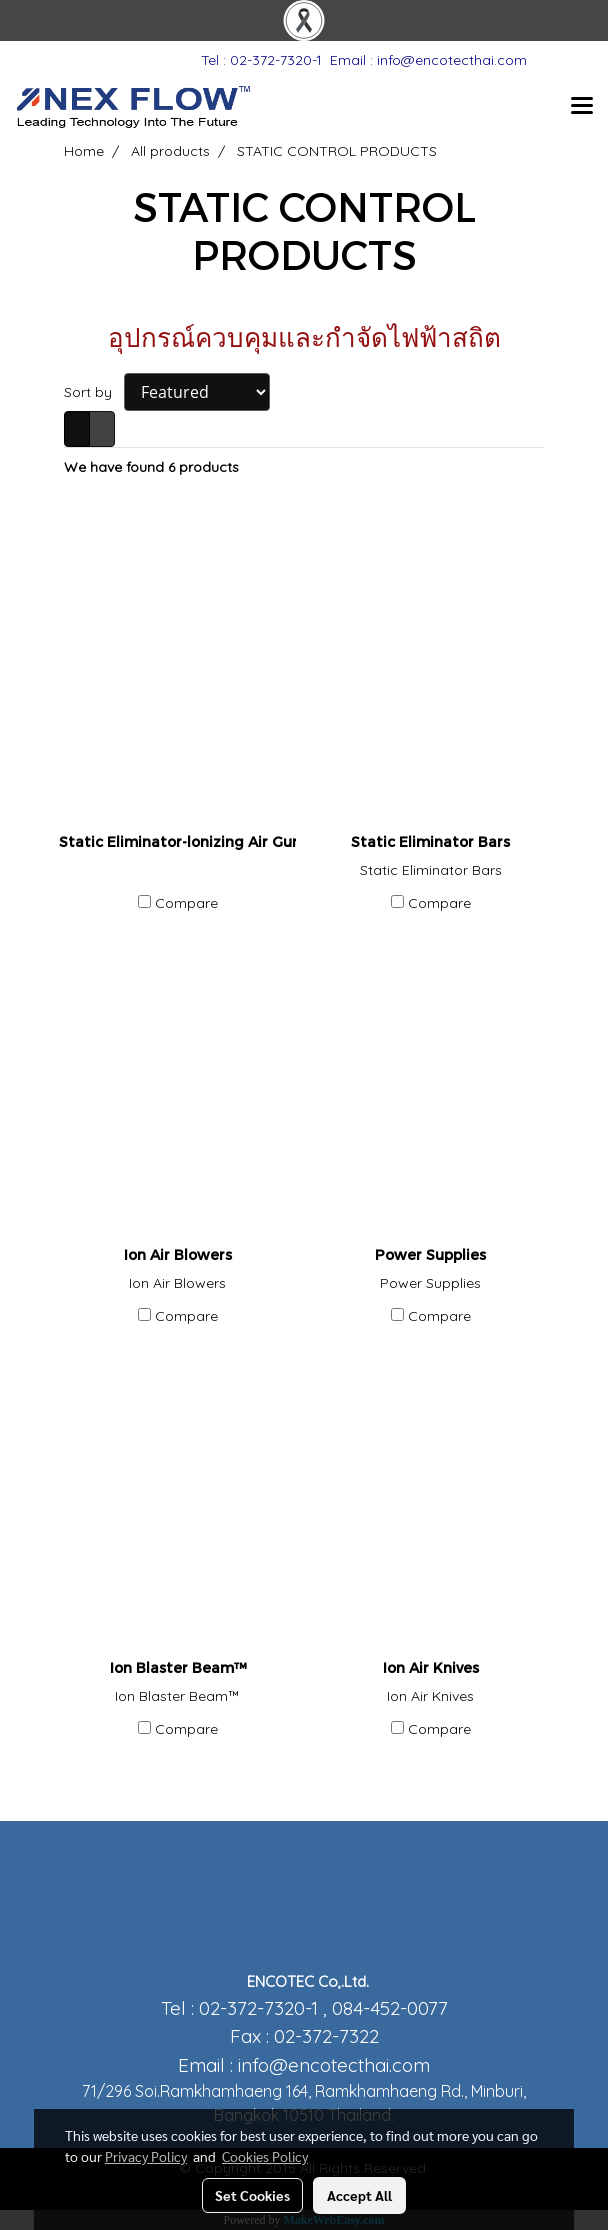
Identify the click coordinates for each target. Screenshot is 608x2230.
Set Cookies (252, 2195)
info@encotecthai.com (334, 2065)
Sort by (94, 392)
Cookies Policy (265, 2156)
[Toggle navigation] (582, 107)
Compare (186, 903)
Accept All (359, 2195)
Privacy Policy (146, 2156)
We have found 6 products (151, 467)
